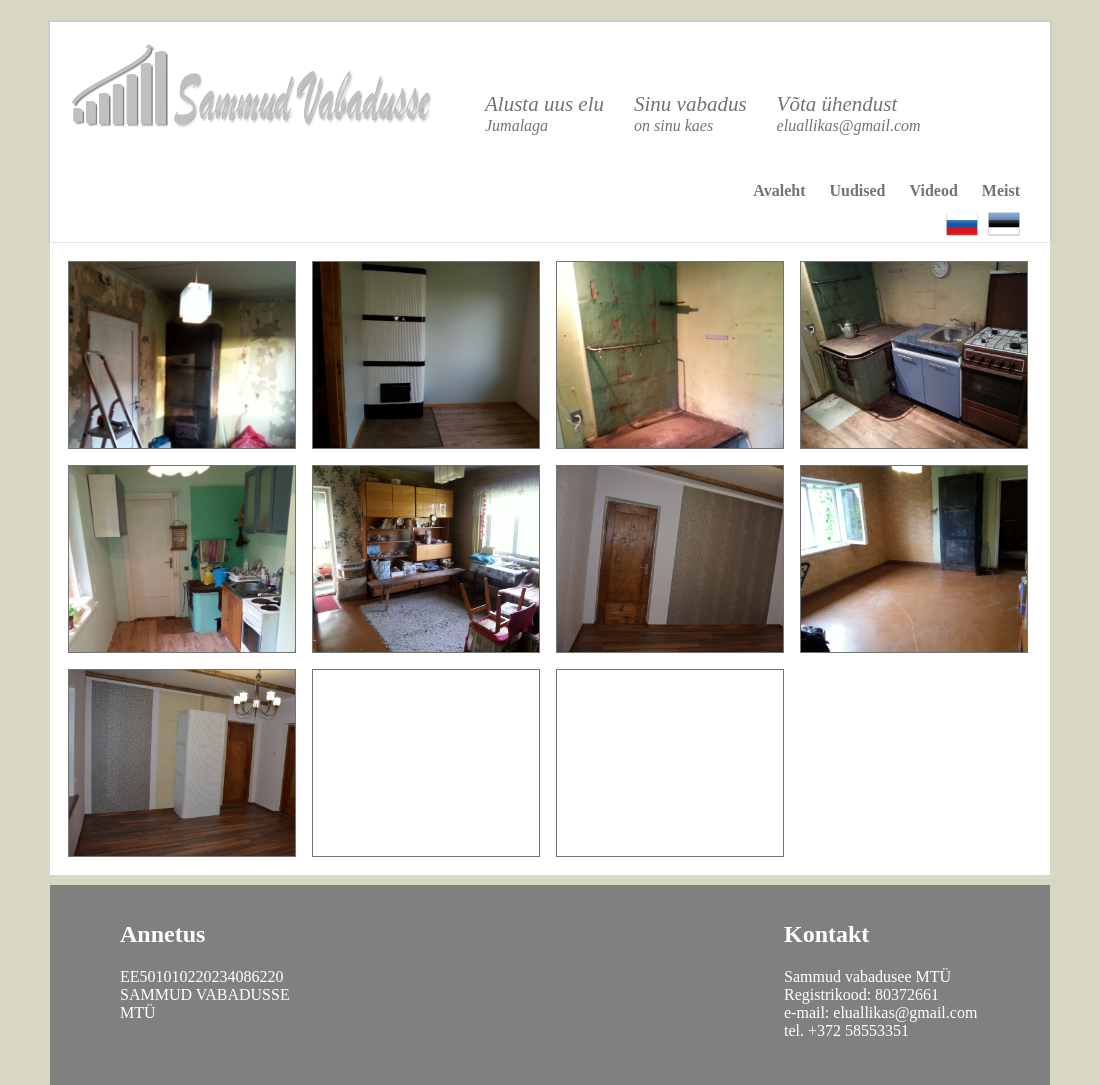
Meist (1001, 190)
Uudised (857, 190)
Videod (933, 190)
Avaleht (779, 190)
